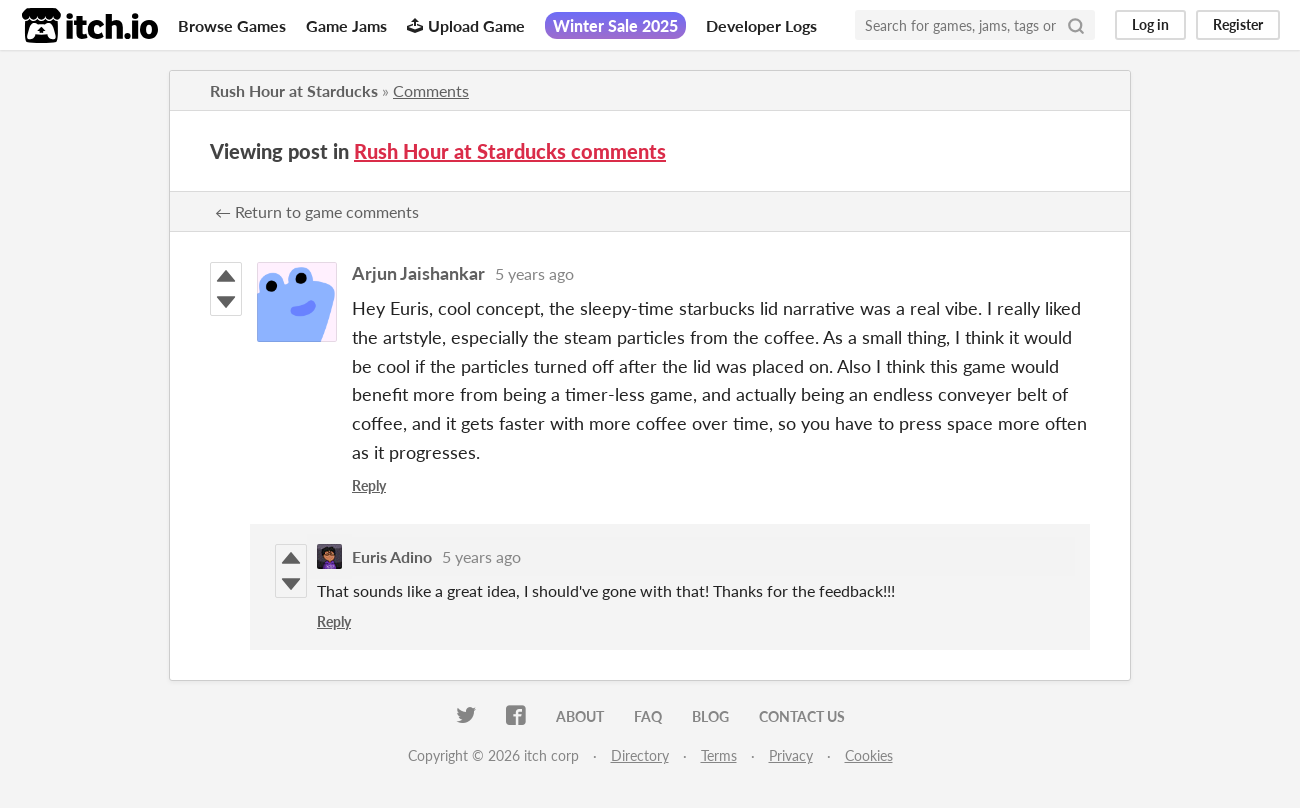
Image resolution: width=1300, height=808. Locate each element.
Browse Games (232, 25)
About (580, 716)
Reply (369, 485)
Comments (431, 90)
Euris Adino (392, 556)
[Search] (1076, 25)
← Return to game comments (317, 211)
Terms (719, 755)
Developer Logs (761, 25)
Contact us (802, 716)
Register (1238, 24)
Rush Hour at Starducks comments (510, 151)
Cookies (869, 755)
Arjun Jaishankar (418, 273)
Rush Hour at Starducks (294, 90)
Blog (710, 716)
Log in (1150, 24)
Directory (640, 755)
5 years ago (534, 273)
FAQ (648, 716)
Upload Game (466, 25)
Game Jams (346, 25)
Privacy (791, 755)
